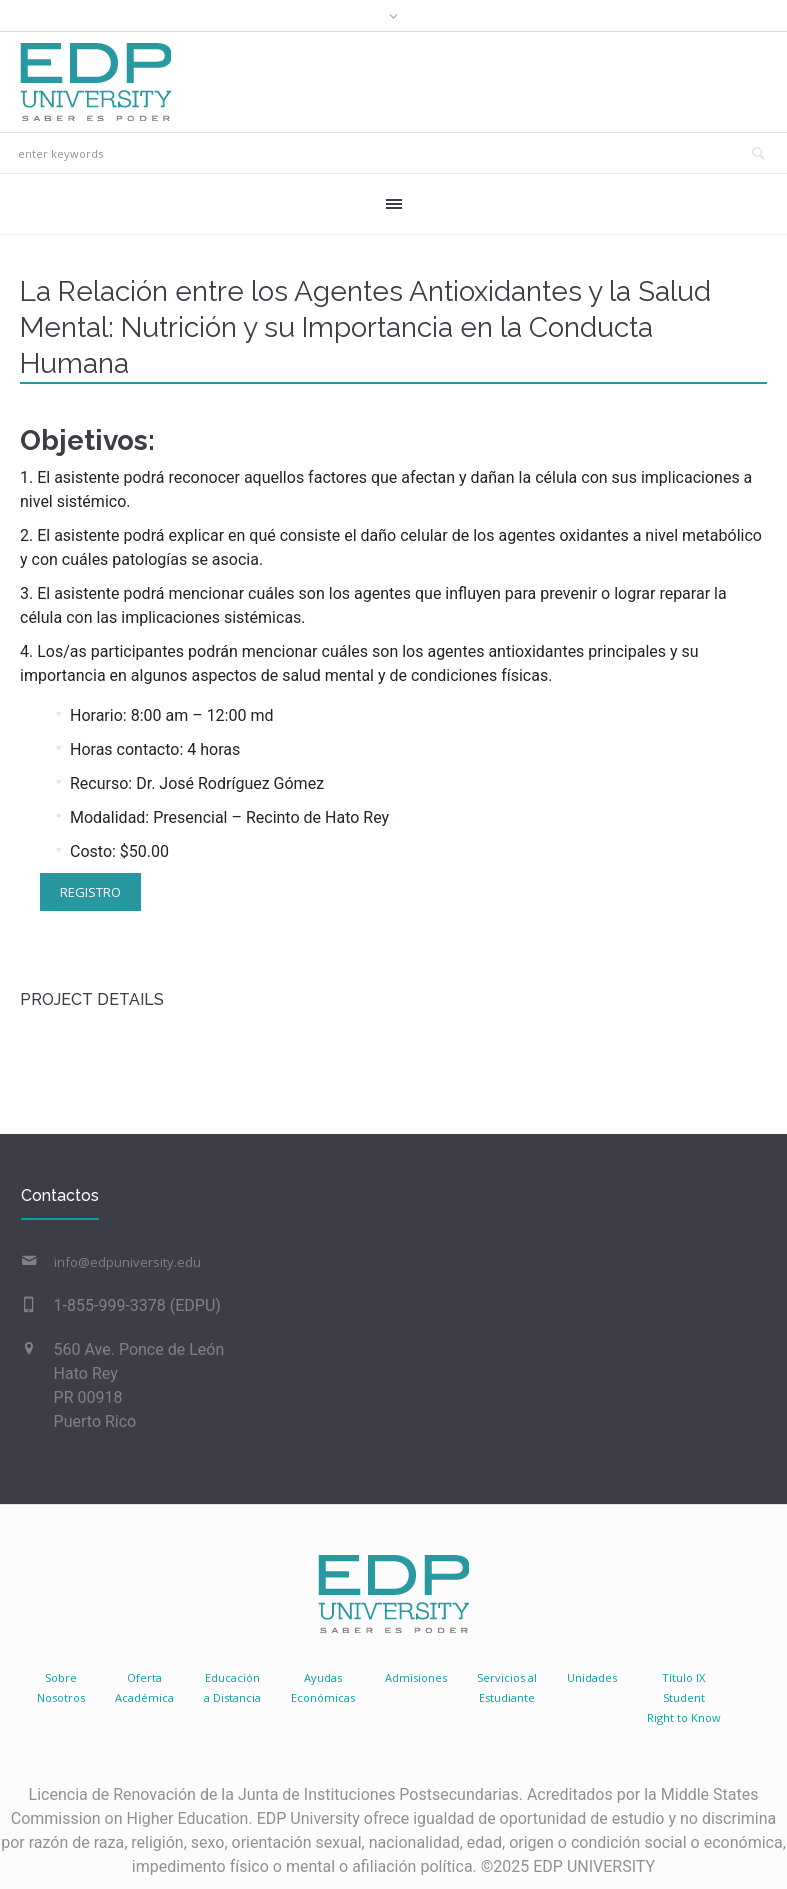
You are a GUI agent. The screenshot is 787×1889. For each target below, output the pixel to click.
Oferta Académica (144, 1687)
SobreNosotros (61, 1687)
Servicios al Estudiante (507, 1687)
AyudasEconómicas (323, 1687)
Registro (90, 892)
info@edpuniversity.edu (127, 1262)
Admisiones (416, 1677)
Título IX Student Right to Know (684, 1697)
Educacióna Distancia (232, 1687)
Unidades (592, 1677)
